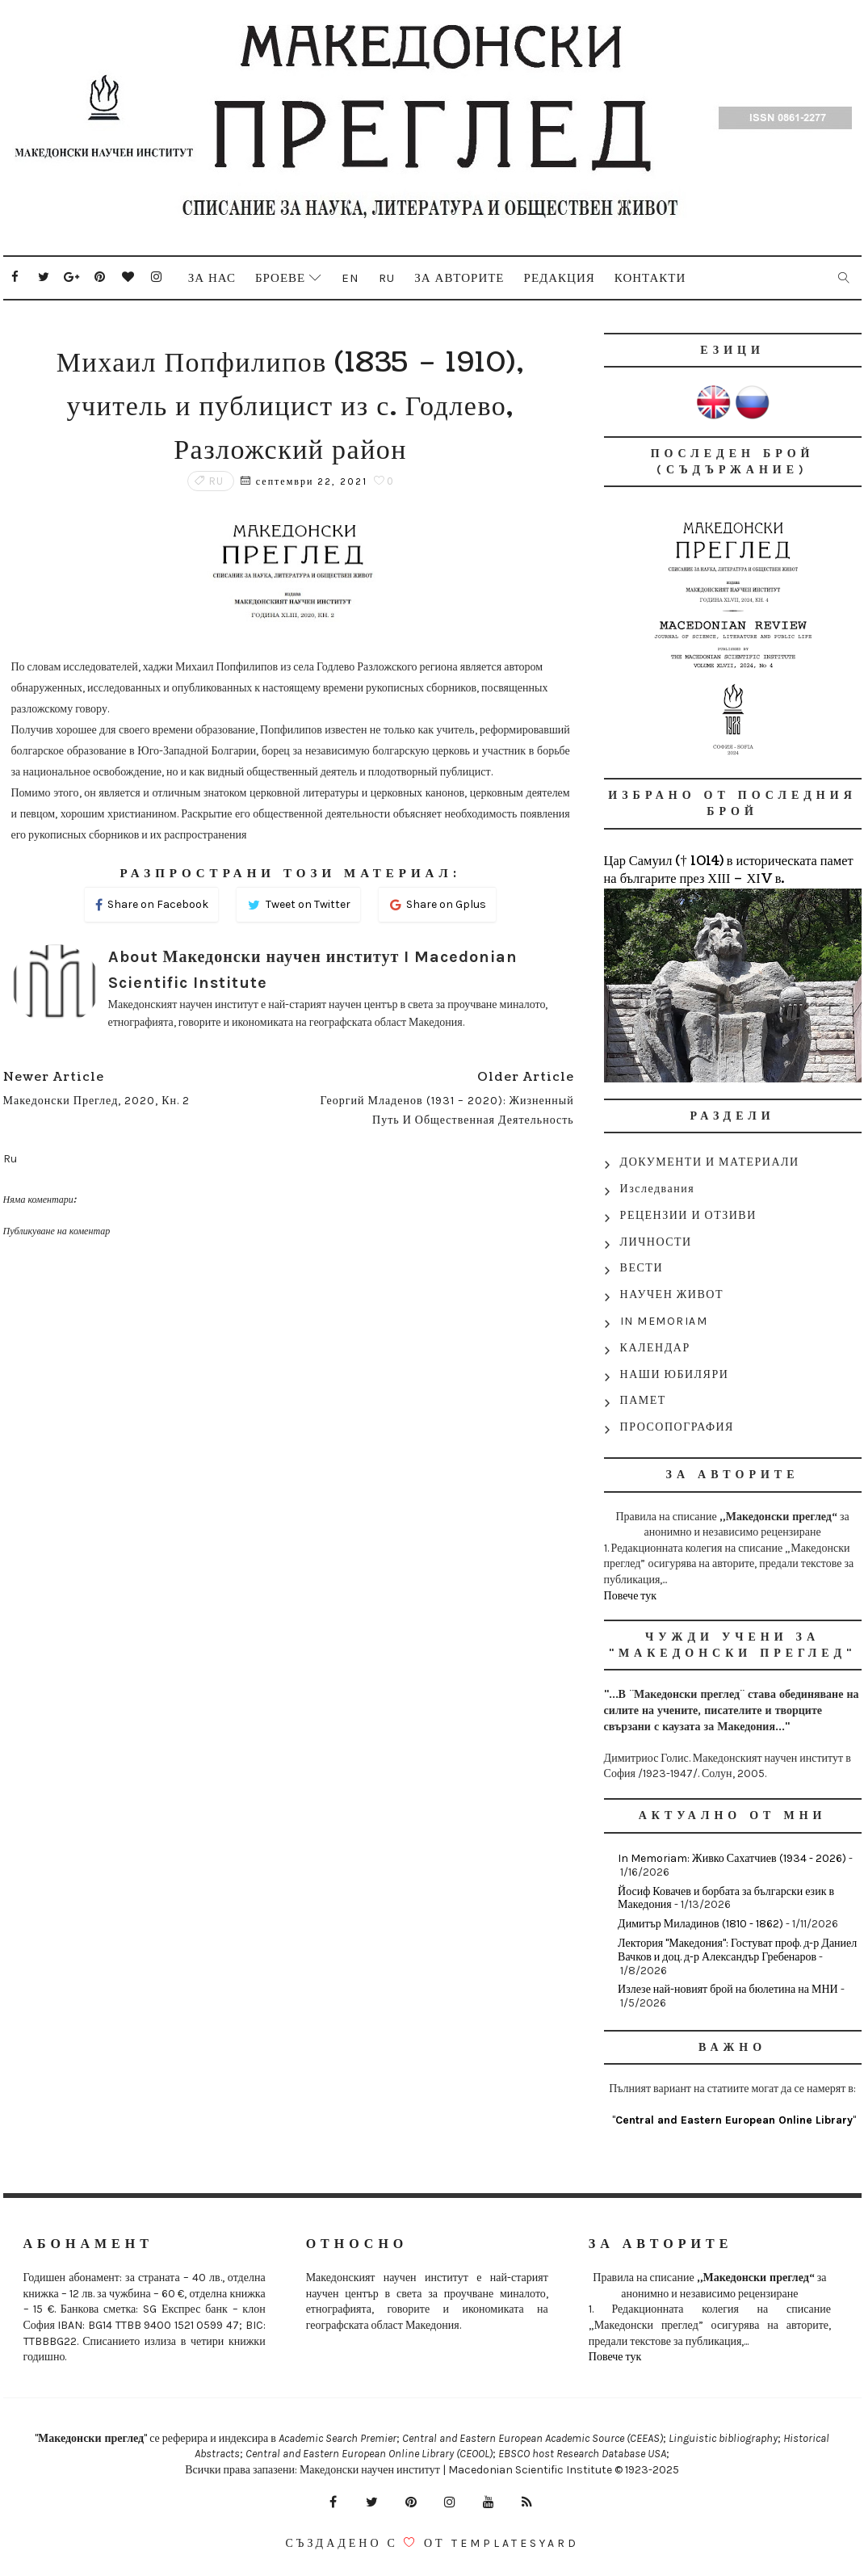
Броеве (280, 278)
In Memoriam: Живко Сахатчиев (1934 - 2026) (731, 1858)
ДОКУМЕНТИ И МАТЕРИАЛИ (709, 1162)
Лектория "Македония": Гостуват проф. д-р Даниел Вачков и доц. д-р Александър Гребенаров (737, 1950)
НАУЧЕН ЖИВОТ (671, 1294)
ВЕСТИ (641, 1268)
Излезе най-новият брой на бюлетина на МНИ (728, 1989)
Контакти (650, 278)
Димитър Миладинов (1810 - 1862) (700, 1924)
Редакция (559, 278)
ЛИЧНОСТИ (656, 1242)
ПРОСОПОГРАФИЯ (677, 1427)
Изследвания (657, 1189)
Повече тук (630, 1596)
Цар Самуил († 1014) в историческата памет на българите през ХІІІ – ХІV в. (729, 870)
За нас (212, 278)
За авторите (459, 278)
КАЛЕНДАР (655, 1348)
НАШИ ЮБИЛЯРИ (674, 1374)
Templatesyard (515, 2543)
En (350, 278)
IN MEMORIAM (664, 1321)
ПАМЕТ (643, 1400)
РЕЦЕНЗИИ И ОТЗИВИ (688, 1215)
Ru (387, 278)
